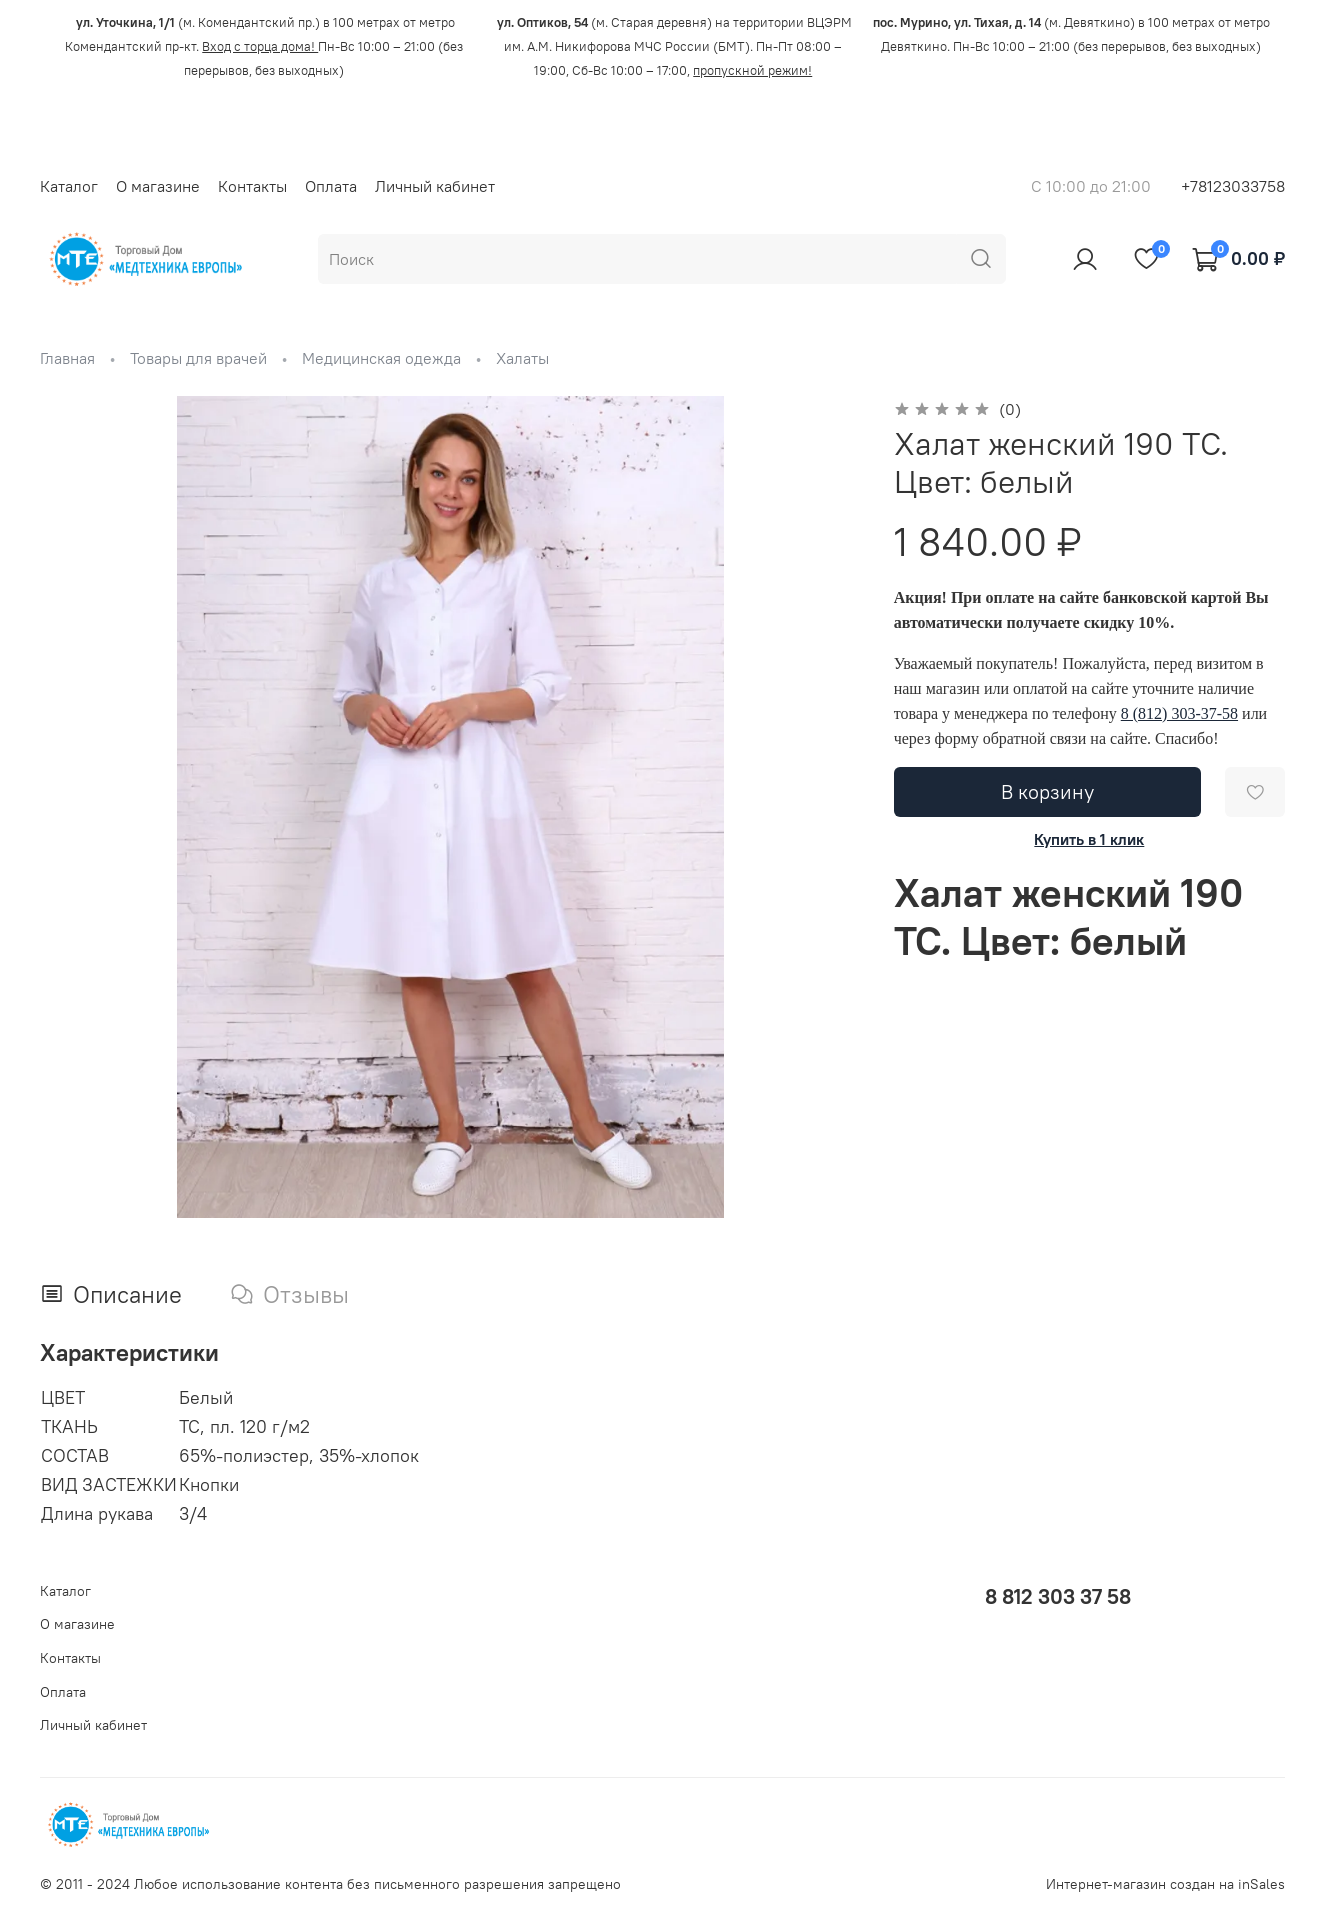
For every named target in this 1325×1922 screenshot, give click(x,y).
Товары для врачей (198, 358)
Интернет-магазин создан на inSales (1165, 1884)
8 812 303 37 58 (1058, 1596)
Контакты (252, 186)
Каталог (69, 186)
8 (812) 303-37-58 (1179, 713)
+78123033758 (1233, 186)
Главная (67, 358)
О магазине (158, 186)
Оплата (331, 186)
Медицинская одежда (381, 358)
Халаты (522, 358)
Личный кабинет (435, 186)
